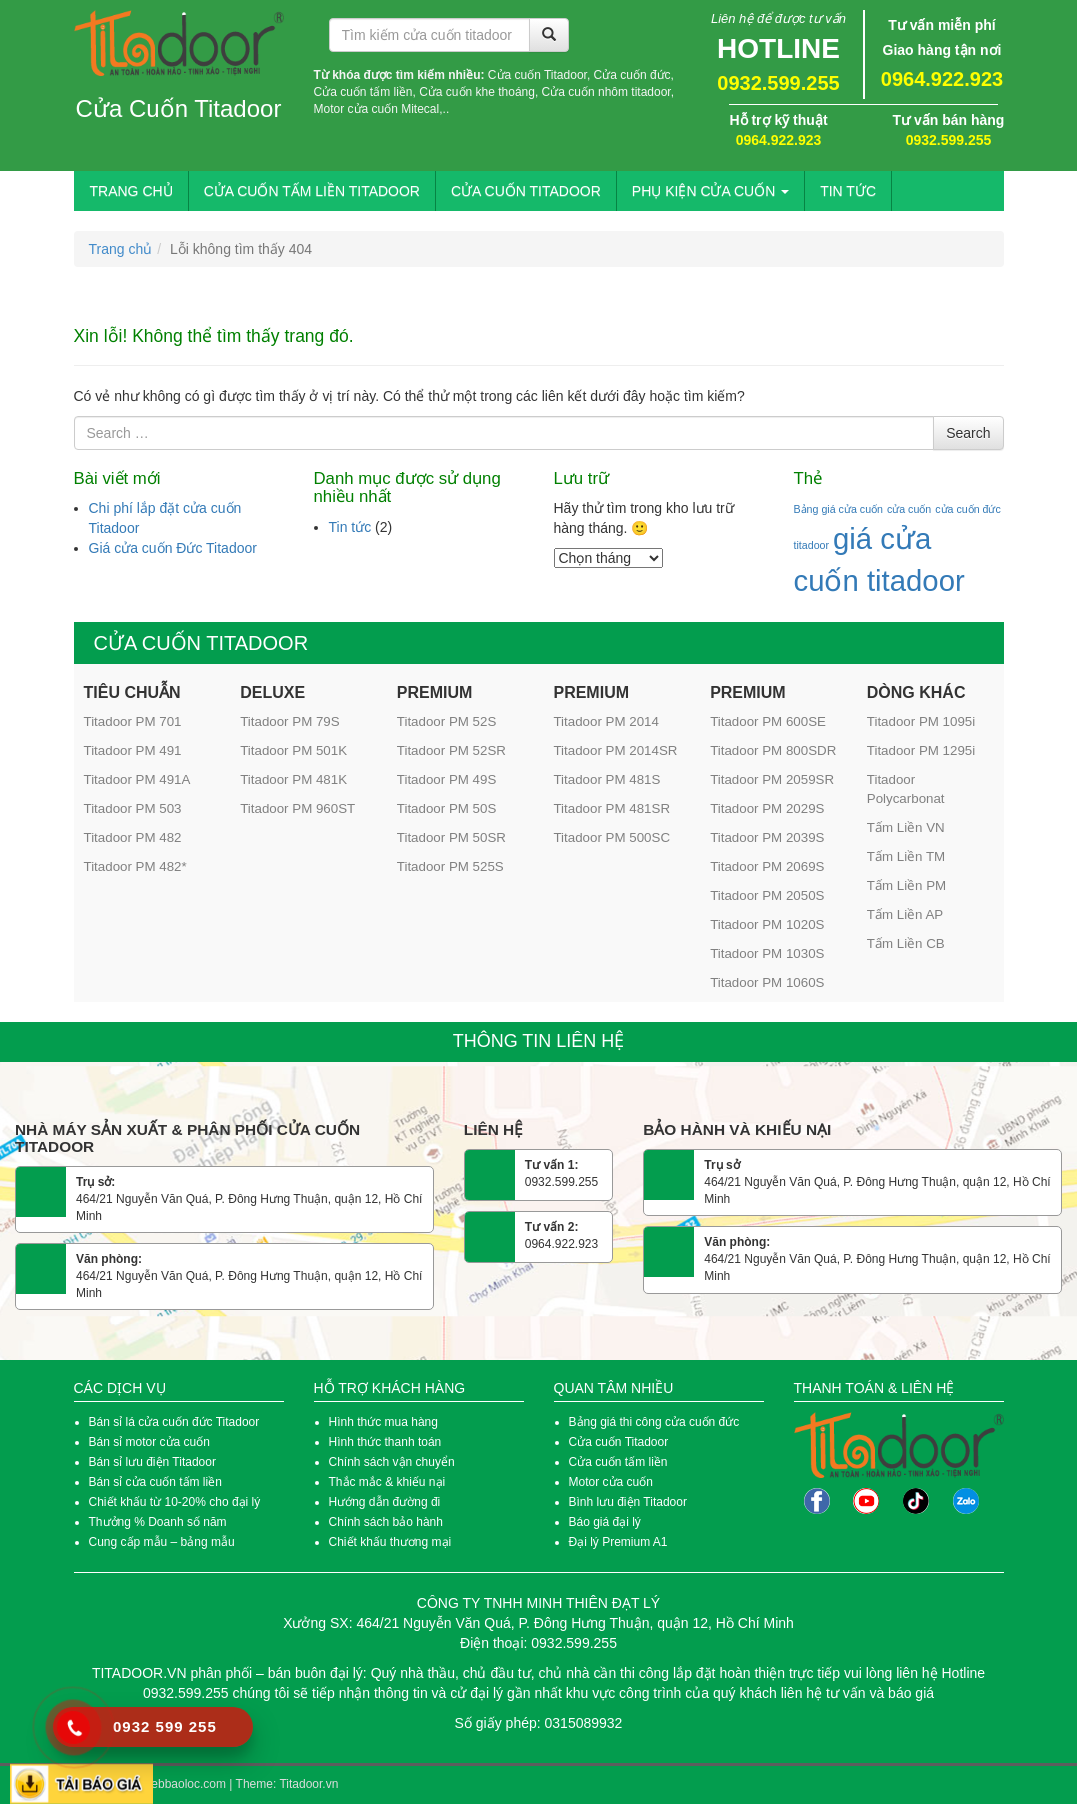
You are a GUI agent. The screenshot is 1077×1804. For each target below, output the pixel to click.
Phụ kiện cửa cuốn (710, 191)
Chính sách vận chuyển (392, 1462)
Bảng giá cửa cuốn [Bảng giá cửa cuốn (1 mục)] (839, 509)
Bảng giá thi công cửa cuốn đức (654, 1422)
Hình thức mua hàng (383, 1422)
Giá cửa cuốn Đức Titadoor (173, 548)
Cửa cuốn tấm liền (620, 1462)
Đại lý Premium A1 (618, 1542)
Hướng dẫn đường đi (385, 1502)
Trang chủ (131, 191)
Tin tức (848, 191)
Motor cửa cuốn (611, 1482)
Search (968, 433)
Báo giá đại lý (605, 1522)
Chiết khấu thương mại (390, 1542)
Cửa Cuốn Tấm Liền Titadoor (312, 191)
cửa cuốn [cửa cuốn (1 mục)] (909, 509)
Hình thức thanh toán (385, 1442)
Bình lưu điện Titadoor (628, 1502)
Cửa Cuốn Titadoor (179, 109)
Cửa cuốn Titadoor (619, 1442)
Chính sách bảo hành (386, 1522)
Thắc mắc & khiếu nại (387, 1482)
